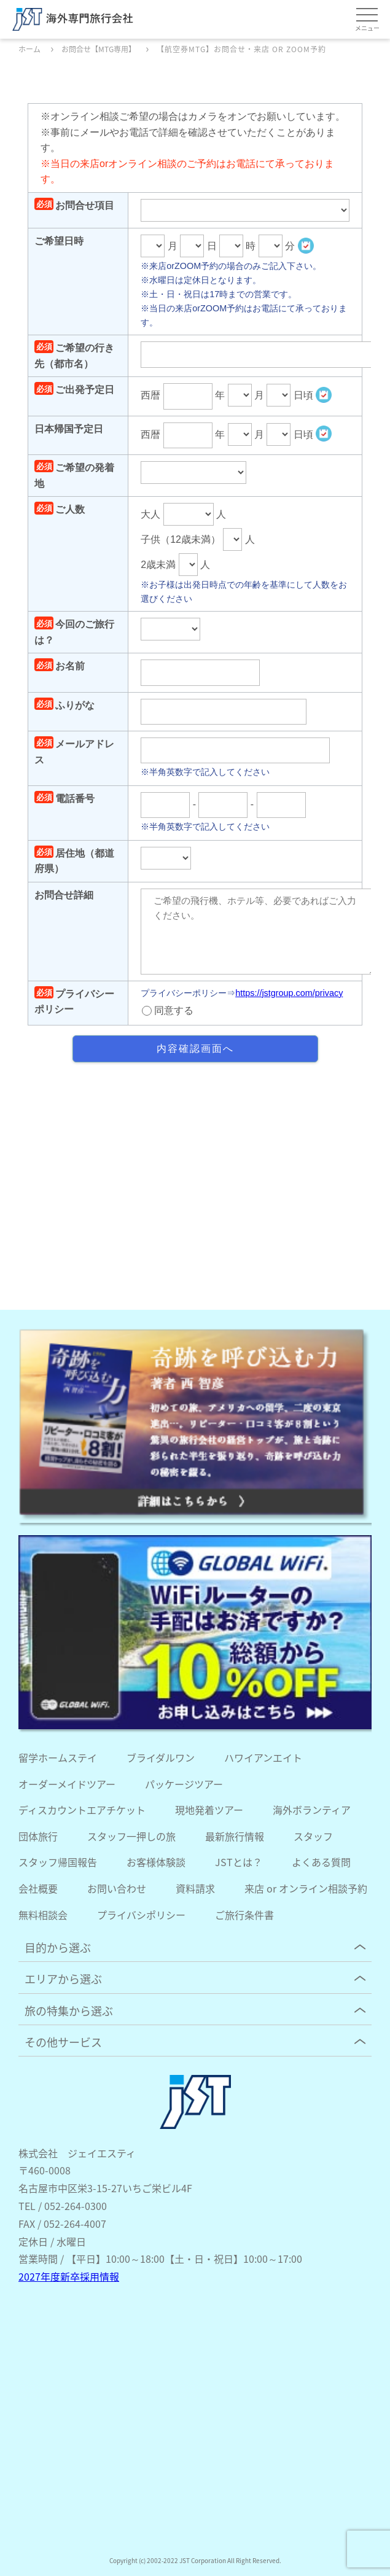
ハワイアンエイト (263, 1757)
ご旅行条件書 (244, 1914)
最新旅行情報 (234, 1836)
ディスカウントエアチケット (82, 1809)
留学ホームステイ (57, 1757)
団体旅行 (38, 1836)
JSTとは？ (238, 1861)
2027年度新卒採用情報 (68, 2276)
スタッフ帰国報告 (57, 1861)
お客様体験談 (156, 1861)
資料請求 (195, 1888)
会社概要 (38, 1888)
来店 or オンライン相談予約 (305, 1888)
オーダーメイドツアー (66, 1783)
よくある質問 (321, 1861)
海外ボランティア (312, 1809)
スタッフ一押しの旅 (131, 1836)
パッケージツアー (184, 1783)
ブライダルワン (161, 1757)
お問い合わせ (116, 1888)
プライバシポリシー (141, 1914)
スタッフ (313, 1836)
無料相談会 (43, 1914)
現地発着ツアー (209, 1809)
